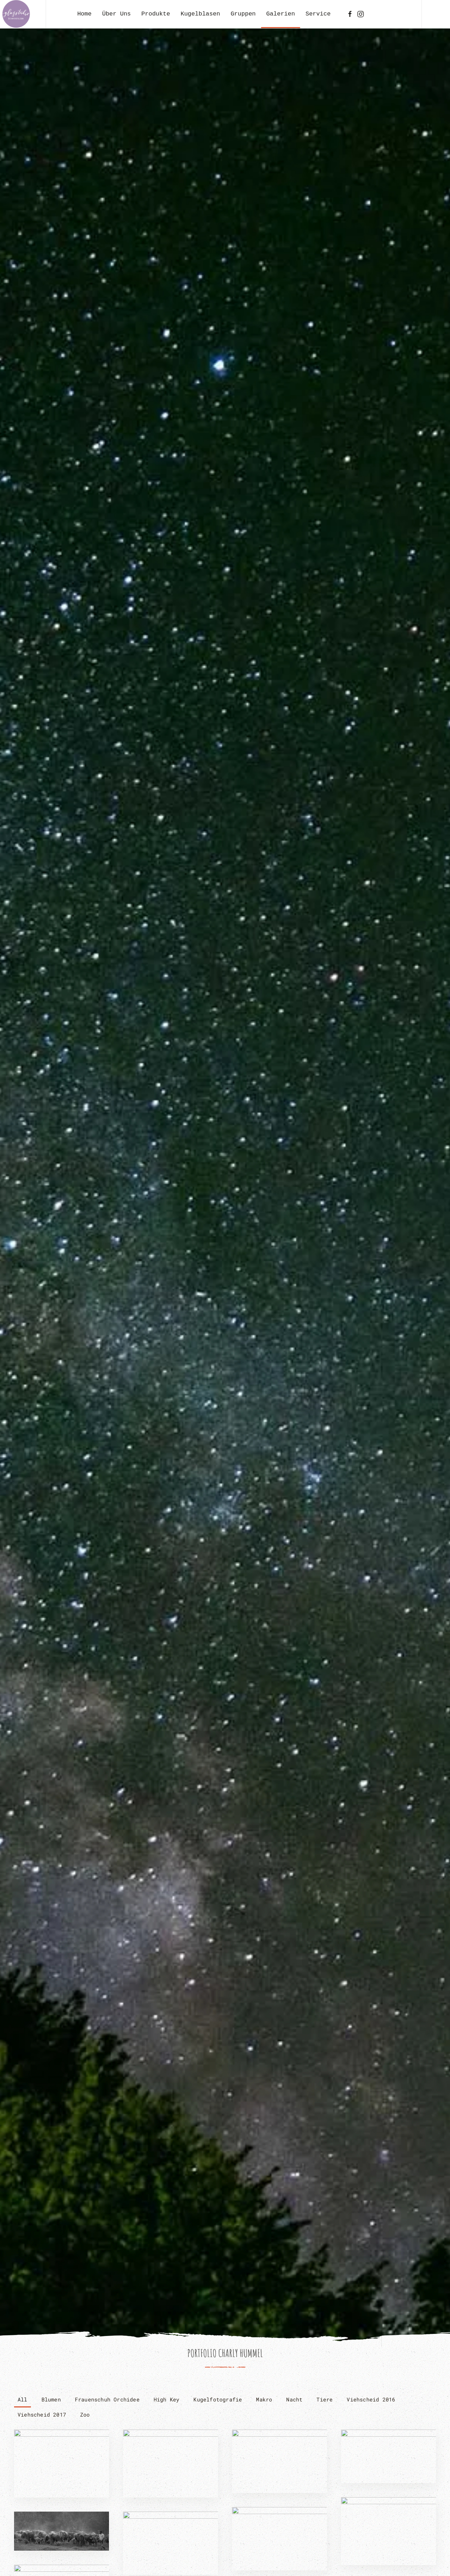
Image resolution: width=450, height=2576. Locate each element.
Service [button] (318, 14)
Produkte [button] (155, 14)
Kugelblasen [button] (200, 14)
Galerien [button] (280, 14)
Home (84, 14)
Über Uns (116, 14)
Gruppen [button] (243, 14)
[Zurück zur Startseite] (16, 14)
